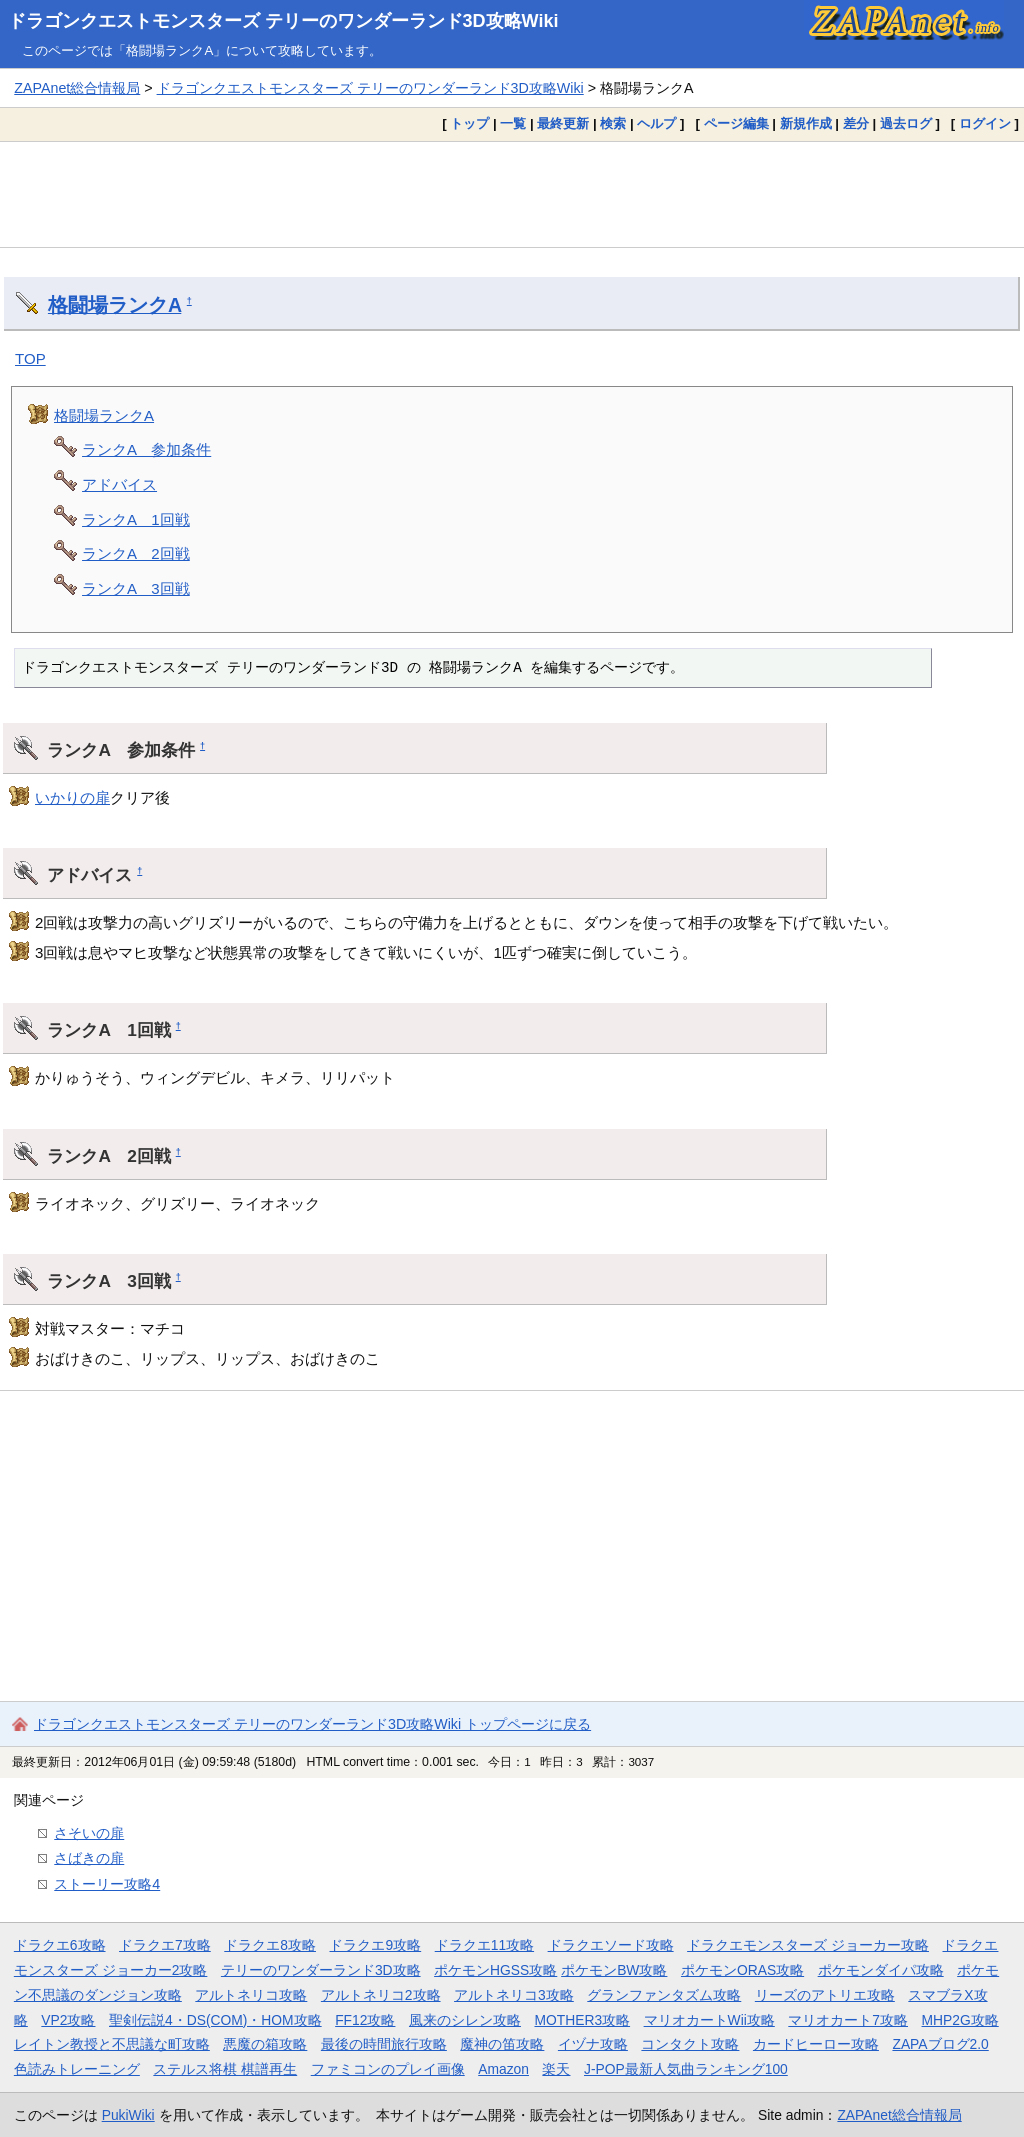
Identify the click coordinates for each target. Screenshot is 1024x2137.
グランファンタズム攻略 (664, 1995)
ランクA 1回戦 (136, 519)
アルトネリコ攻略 (251, 1995)
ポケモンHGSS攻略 (495, 1970)
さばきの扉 (89, 1858)
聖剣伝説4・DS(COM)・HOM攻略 (215, 2020)
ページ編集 (736, 123)
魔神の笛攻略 (502, 2044)
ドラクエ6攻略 (60, 1945)
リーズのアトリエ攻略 (825, 1995)
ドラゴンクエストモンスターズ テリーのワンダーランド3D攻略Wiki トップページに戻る (312, 1724)
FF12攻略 (365, 2020)
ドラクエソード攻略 (611, 1945)
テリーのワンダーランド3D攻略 (321, 1970)
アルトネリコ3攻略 (514, 1995)
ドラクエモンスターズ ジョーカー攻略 (808, 1945)
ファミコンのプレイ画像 (388, 2069)
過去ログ (906, 123)
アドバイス (119, 484)
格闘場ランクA (114, 305)
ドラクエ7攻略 (165, 1945)
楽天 (556, 2069)
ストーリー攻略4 (107, 1884)
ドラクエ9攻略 (375, 1945)
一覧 (513, 123)
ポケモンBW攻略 (614, 1970)
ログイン (985, 123)
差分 (856, 123)
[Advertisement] (512, 194)
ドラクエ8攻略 (270, 1945)
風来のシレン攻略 (465, 2020)
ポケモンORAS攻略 (742, 1970)
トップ (469, 123)
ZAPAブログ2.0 (940, 2044)
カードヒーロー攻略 (816, 2044)
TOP (30, 358)
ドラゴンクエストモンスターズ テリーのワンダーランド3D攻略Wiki (283, 21)
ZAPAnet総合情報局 (77, 88)
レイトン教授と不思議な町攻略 (112, 2044)
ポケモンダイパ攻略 (881, 1970)
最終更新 (563, 123)
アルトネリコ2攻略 (381, 1995)
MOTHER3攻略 (582, 2020)
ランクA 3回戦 (136, 588)
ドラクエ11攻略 (484, 1945)
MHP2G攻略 (960, 2020)
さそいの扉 (89, 1833)
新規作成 (806, 123)
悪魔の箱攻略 (265, 2044)
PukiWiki (128, 2115)
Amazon (503, 2069)
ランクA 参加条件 (146, 449)
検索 (613, 123)
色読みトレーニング (77, 2069)
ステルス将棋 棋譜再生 (225, 2069)
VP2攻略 (68, 2020)
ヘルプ (656, 123)
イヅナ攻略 (593, 2044)
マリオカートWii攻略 (709, 2020)
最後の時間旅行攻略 (384, 2044)
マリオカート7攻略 (848, 2020)
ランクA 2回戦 (136, 553)
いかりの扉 (72, 797)
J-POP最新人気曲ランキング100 (686, 2069)
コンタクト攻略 (690, 2044)
